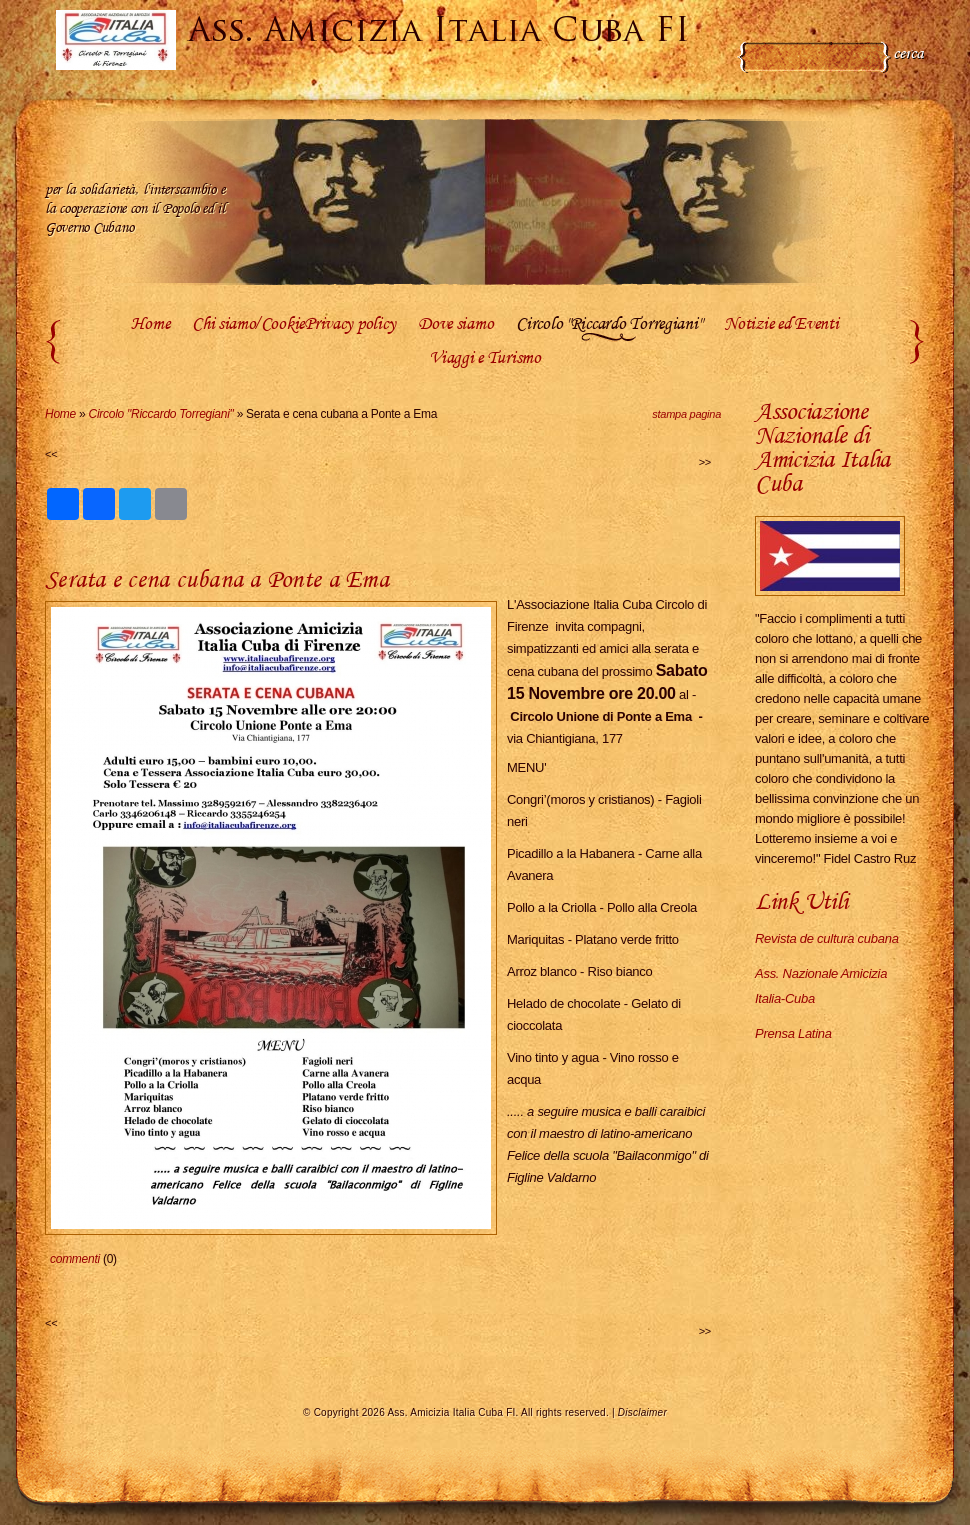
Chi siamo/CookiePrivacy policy (293, 325)
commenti (75, 1259)
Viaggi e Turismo (485, 359)
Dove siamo (455, 325)
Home (150, 325)
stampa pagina (686, 414)
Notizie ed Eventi (781, 325)
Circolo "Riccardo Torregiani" (608, 325)
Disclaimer (642, 1412)
